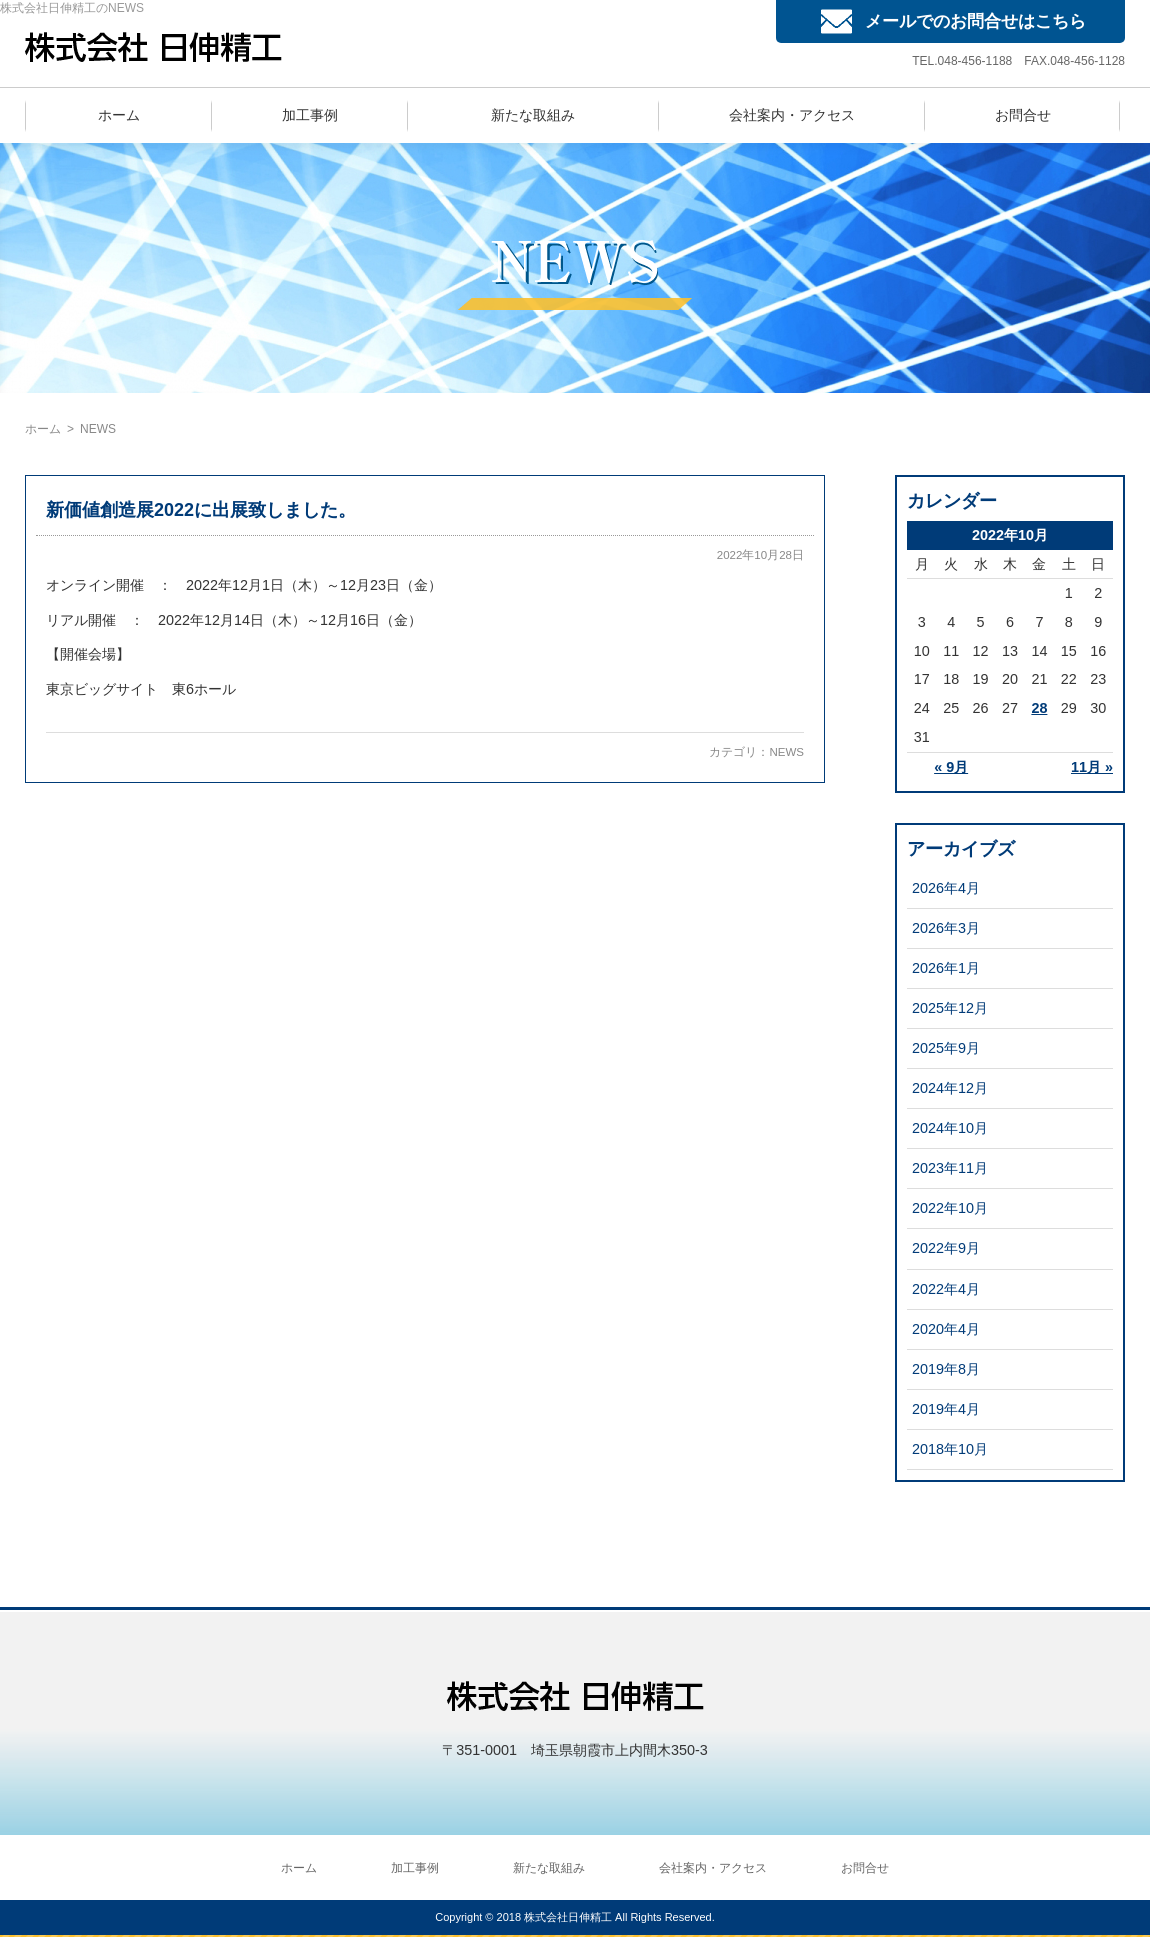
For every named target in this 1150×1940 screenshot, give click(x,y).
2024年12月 (950, 1088)
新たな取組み (533, 115)
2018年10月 (950, 1449)
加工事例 (310, 115)
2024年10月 (950, 1128)
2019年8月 (946, 1369)
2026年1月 (946, 968)
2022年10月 (950, 1208)
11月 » (1092, 767)
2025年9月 (946, 1048)
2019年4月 (946, 1409)
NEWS (786, 752)
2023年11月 (950, 1168)
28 (1039, 708)
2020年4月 (946, 1329)
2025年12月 (950, 1008)
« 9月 (951, 767)
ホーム (119, 115)
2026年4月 (946, 888)
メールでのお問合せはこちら (975, 21)
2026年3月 (946, 928)
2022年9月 (946, 1248)
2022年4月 (946, 1289)
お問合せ (1023, 115)
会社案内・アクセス (792, 115)
